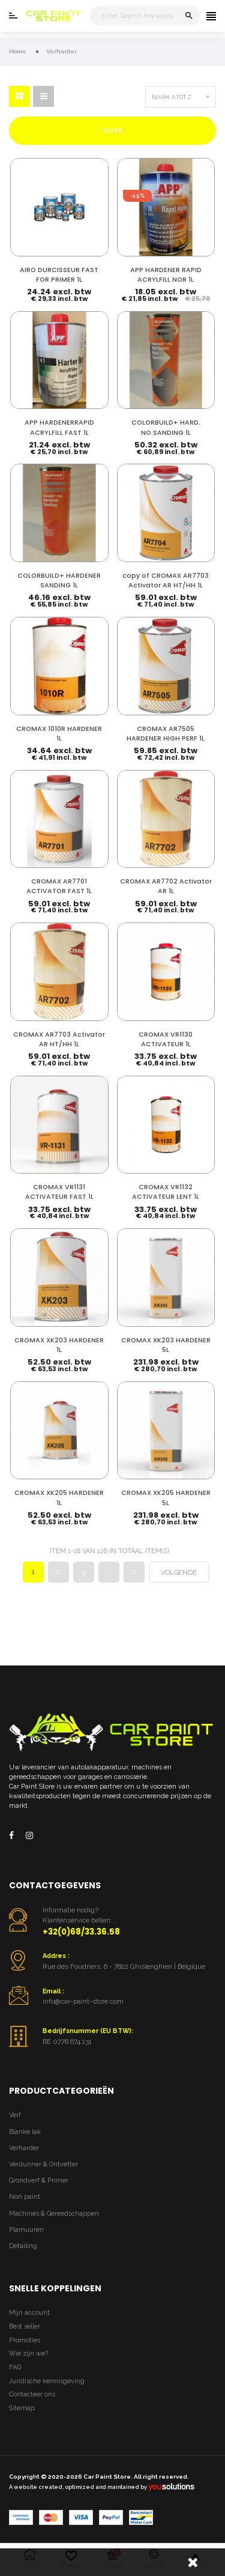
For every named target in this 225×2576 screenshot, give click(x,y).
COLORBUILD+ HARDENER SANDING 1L (59, 580)
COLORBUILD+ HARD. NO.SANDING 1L (165, 427)
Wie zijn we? (28, 2353)
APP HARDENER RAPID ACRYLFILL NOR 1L (166, 274)
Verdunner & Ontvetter (43, 2164)
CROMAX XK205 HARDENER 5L (166, 1497)
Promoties (24, 2340)
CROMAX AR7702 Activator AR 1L (166, 886)
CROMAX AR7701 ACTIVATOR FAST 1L (59, 886)
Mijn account (29, 2313)
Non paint (24, 2197)
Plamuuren (26, 2230)
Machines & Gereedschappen (54, 2213)
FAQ (15, 2367)
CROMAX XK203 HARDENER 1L (59, 1345)
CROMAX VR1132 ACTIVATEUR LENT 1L (165, 1192)
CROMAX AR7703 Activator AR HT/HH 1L (59, 1039)
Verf (15, 2115)
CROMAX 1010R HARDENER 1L (59, 733)
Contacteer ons (32, 2394)
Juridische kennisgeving (47, 2381)
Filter (112, 130)
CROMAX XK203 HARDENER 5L (166, 1345)
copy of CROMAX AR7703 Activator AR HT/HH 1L (165, 580)
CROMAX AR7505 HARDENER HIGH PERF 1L (166, 733)
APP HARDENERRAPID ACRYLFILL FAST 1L (59, 427)
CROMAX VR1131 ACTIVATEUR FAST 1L (59, 1192)
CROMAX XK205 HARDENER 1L (59, 1497)
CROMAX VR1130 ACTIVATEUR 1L (166, 1039)
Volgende (179, 1573)
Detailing (23, 2246)
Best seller (24, 2326)
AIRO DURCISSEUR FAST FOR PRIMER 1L (59, 274)
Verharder (24, 2148)
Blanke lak (25, 2132)
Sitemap (22, 2408)
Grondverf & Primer (38, 2180)
